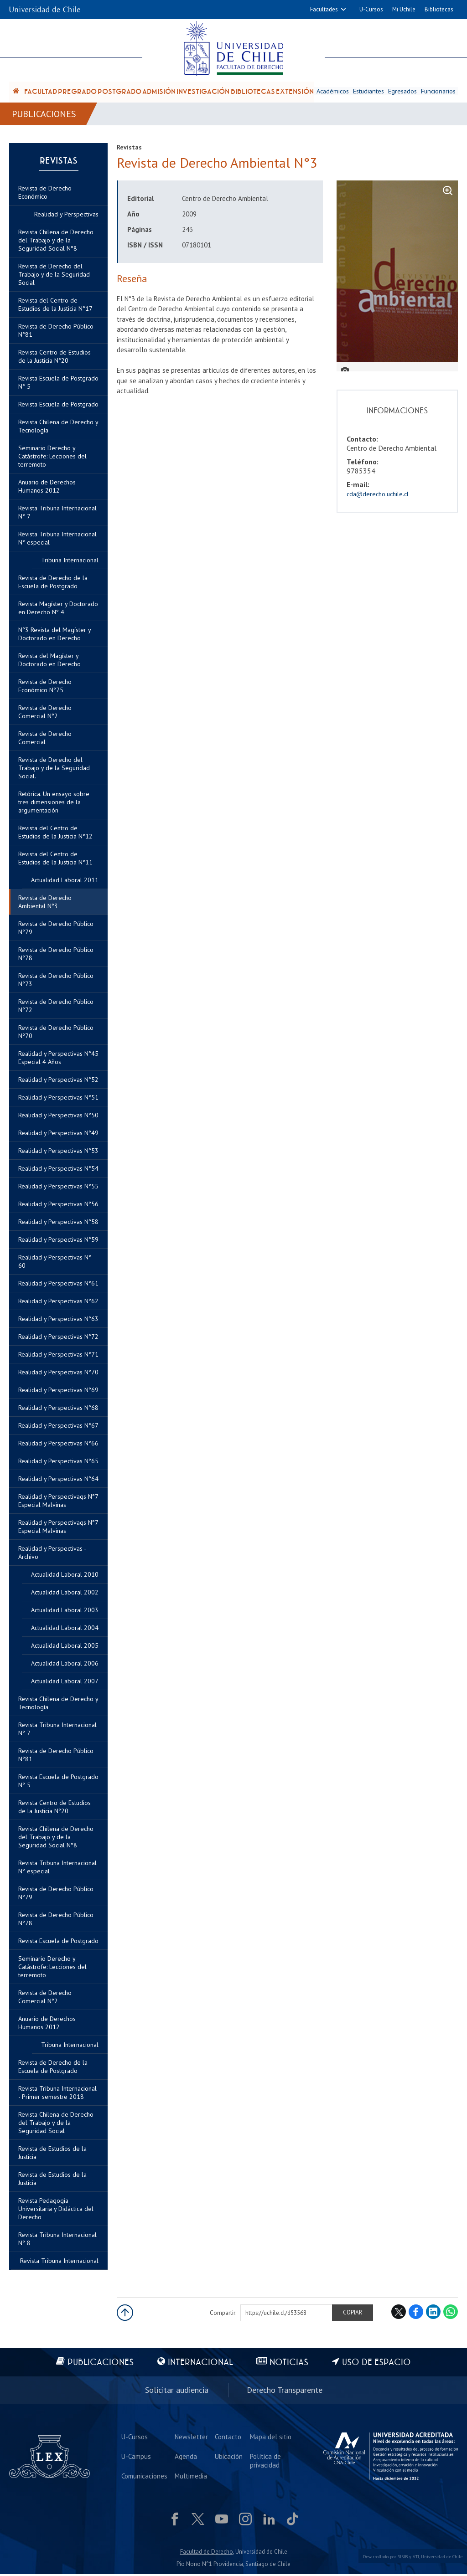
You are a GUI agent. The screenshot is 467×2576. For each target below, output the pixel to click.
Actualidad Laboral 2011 (65, 882)
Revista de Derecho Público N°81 (55, 1756)
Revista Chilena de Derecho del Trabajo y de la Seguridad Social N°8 (55, 1838)
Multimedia (190, 2477)
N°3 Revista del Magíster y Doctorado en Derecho (54, 635)
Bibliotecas (439, 9)
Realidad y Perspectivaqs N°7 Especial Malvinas (58, 1528)
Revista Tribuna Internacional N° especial (57, 1869)
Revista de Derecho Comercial (45, 739)
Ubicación (228, 2457)
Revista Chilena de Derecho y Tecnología (58, 1705)
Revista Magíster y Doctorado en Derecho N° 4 (58, 610)
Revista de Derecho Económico (45, 194)
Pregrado (77, 92)
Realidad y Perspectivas (66, 216)
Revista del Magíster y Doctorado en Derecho (49, 661)
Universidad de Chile (441, 2558)
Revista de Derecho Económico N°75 (45, 687)
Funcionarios (439, 91)
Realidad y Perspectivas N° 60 (54, 1263)
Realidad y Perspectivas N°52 (58, 1081)
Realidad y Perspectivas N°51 (58, 1099)
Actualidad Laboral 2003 (65, 1612)
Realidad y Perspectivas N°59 (58, 1241)
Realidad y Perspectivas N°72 (58, 1338)
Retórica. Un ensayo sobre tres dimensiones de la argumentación (53, 804)
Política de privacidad (264, 2462)
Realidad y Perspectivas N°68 (58, 1409)
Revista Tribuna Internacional (59, 2262)
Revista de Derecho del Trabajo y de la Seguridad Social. (54, 769)
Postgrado (119, 92)
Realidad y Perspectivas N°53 (58, 1152)
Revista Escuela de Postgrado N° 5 (58, 1782)
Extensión (295, 92)
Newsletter (191, 2438)
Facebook (416, 2313)
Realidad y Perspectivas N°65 (58, 1463)
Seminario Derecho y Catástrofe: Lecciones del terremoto (52, 1968)
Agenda (185, 2457)
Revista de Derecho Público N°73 (55, 981)
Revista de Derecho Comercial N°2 (45, 1998)
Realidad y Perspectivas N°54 (58, 1170)
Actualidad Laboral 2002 (65, 1594)
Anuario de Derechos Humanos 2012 (47, 2024)
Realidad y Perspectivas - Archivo (52, 1554)
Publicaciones (44, 115)
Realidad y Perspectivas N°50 (58, 1117)
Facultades (324, 9)
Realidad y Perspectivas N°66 (58, 1445)
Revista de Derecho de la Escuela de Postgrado (53, 2068)
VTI (416, 2558)
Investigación (202, 92)
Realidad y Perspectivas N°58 (58, 1223)
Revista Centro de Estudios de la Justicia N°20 (54, 1808)
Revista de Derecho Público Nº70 (55, 1033)
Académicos (333, 91)
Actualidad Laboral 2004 (65, 1629)
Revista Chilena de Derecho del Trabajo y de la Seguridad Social (55, 2124)
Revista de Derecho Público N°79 (55, 1895)
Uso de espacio (376, 2364)
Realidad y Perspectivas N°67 (58, 1427)
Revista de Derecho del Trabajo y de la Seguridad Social (54, 276)
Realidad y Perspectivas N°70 (58, 1374)
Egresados (403, 91)
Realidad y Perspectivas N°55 (58, 1188)
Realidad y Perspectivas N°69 (58, 1392)
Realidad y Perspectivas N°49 (58, 1135)
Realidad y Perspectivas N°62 (58, 1303)
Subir (125, 2314)
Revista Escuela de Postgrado (58, 1942)
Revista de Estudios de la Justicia (52, 2180)
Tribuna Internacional (70, 2046)
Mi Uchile (403, 9)
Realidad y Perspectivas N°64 (58, 1480)
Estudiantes (368, 91)
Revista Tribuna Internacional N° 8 (57, 2240)
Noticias (289, 2364)
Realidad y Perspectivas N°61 (58, 1285)
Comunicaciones (144, 2477)
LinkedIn (433, 2313)
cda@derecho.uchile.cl (378, 495)
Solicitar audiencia (176, 2391)
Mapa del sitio (270, 2438)
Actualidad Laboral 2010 (65, 1576)
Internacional (200, 2364)
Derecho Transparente (284, 2391)
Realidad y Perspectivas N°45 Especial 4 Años (58, 1059)
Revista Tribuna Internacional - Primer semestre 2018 (57, 2094)
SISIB (403, 2558)
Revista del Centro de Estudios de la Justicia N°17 (55, 306)
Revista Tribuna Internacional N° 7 (57, 1730)
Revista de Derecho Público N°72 (55, 1007)
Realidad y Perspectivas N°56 (58, 1206)
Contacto (227, 2438)
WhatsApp (450, 2313)
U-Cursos (371, 9)
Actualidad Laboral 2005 (65, 1647)
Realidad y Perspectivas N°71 (58, 1356)
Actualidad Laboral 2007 (65, 1683)
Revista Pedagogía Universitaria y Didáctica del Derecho (55, 2210)
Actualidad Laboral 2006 (65, 1665)
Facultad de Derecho (206, 2553)
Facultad (40, 92)
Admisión (159, 92)
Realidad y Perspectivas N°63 (58, 1320)
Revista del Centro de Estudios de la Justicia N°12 (55, 834)
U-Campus (136, 2457)
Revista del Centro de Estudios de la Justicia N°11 (55, 860)
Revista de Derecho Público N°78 (55, 1921)
